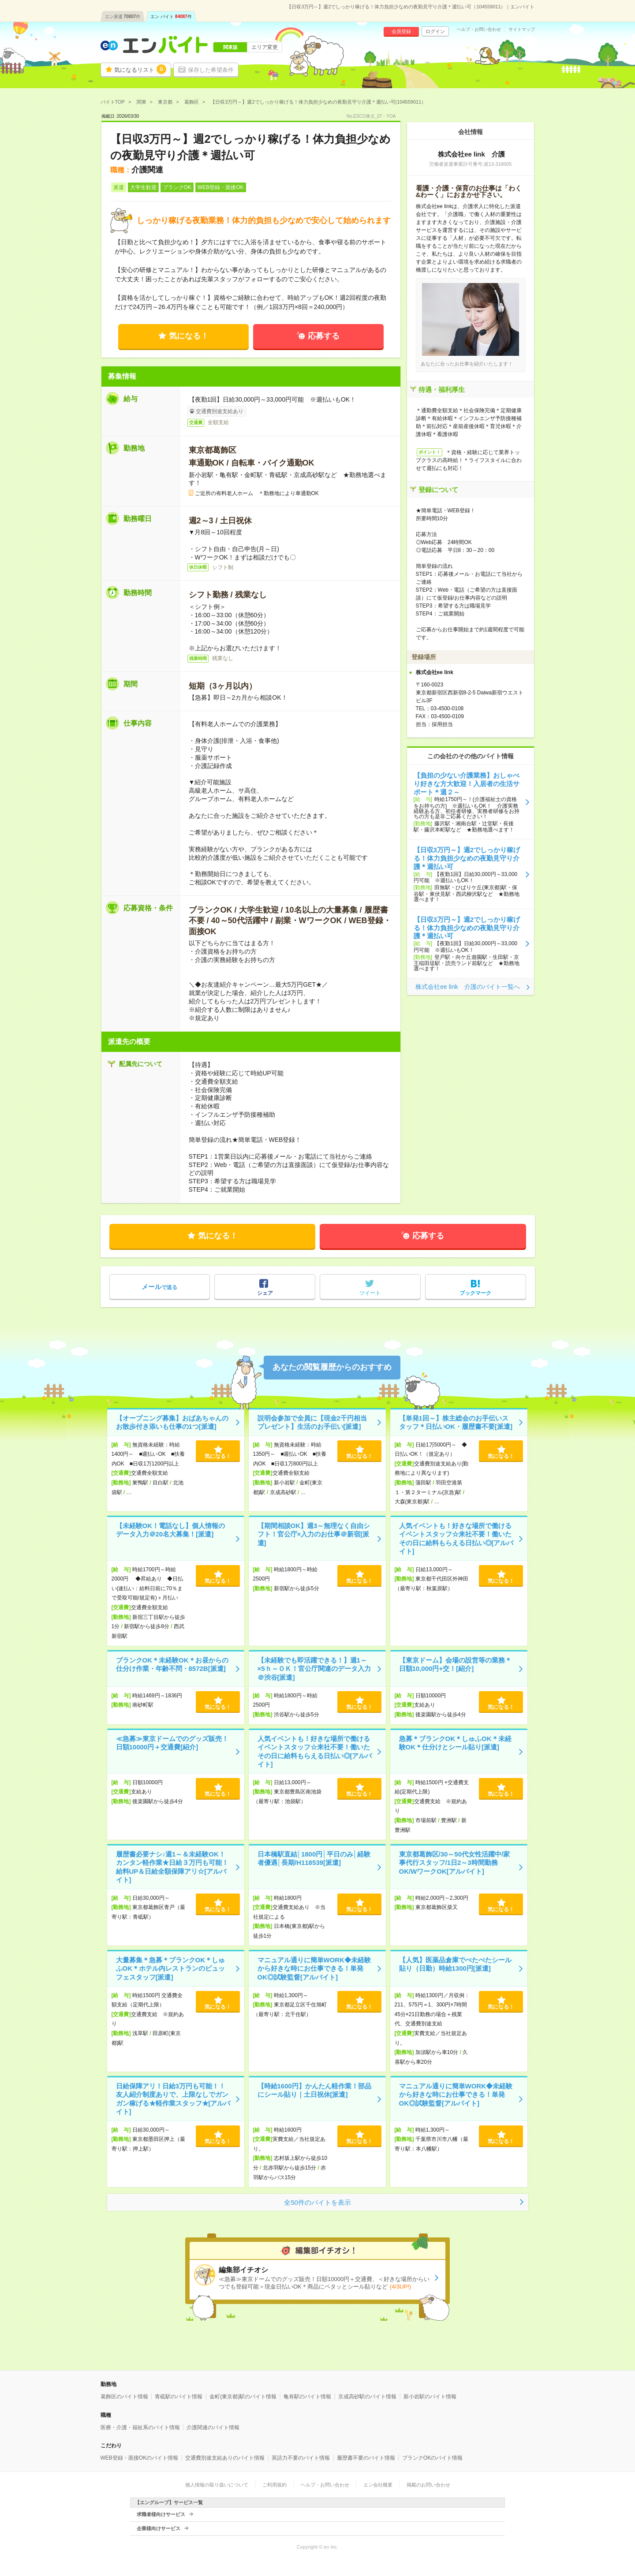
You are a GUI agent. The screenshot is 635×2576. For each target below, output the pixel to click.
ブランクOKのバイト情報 (432, 2458)
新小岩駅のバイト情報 (429, 2396)
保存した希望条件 (211, 70)
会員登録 (401, 31)
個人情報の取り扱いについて (216, 2484)
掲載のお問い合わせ (428, 2484)
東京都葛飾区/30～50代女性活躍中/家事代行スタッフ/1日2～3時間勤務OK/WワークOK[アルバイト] (454, 1862)
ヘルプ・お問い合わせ (479, 29)
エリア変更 (264, 47)
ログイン (435, 31)
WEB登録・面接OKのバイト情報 (140, 2458)
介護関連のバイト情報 (213, 2427)
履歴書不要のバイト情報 (366, 2458)
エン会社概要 (377, 2484)
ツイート (370, 1293)
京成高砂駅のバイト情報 (367, 2396)
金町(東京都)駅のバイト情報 (242, 2396)
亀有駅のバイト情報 (307, 2396)
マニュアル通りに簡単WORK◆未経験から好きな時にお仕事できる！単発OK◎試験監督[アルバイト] (314, 1968)
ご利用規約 (274, 2484)
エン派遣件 (123, 16)
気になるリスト (140, 69)
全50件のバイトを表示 (317, 2202)
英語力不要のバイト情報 (301, 2458)
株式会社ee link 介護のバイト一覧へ (467, 986)
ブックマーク (475, 1293)
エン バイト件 (171, 16)
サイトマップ (521, 29)
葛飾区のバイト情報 (124, 2396)
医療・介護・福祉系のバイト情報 (140, 2427)
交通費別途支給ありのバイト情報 (225, 2458)
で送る (159, 1286)
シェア (265, 1293)
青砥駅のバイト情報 (178, 2396)
